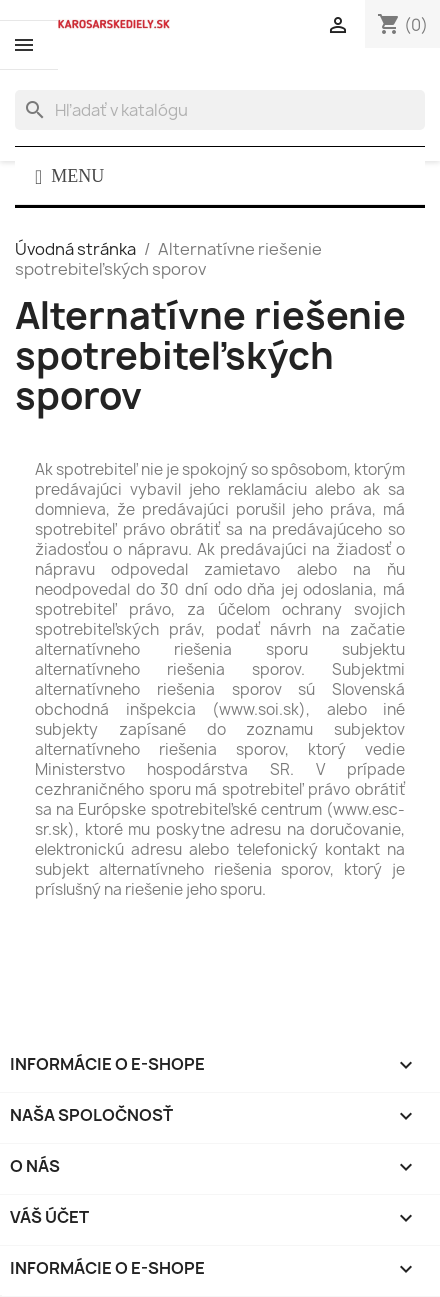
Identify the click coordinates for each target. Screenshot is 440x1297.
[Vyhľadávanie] (220, 110)
